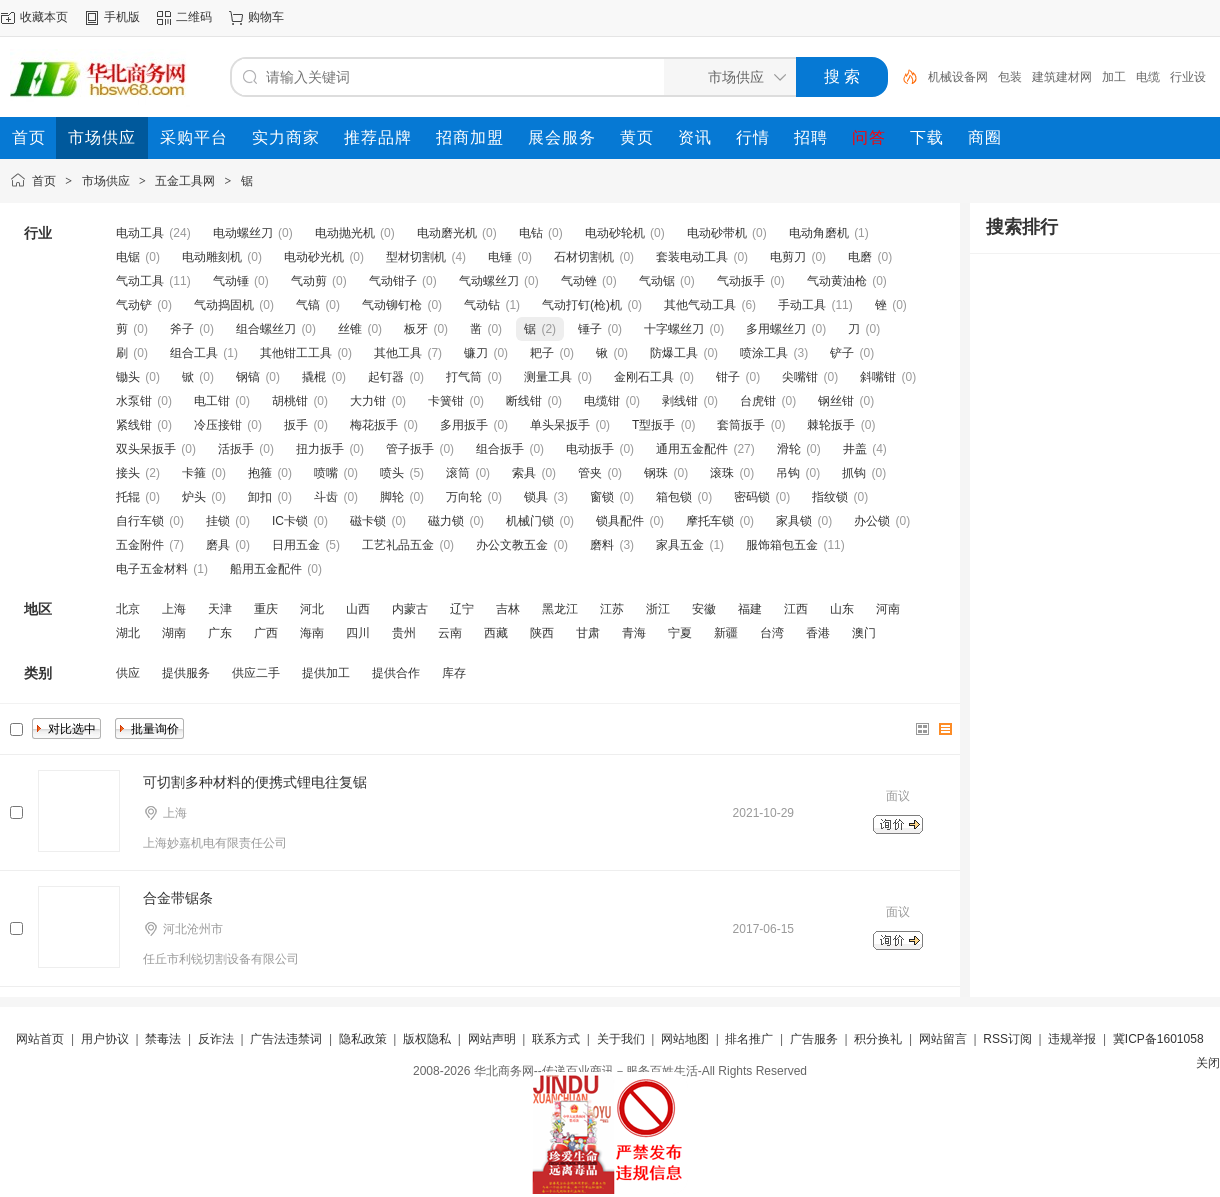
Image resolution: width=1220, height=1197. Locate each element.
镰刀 (476, 353)
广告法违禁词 (286, 1039)
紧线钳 (134, 425)
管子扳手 (410, 449)
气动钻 (482, 305)
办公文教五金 (512, 545)
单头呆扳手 (560, 425)
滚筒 (458, 473)
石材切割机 (584, 257)
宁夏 (680, 633)
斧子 (182, 329)
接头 (128, 473)
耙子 (542, 353)
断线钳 (524, 401)
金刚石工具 (644, 377)
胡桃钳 (290, 401)
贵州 (404, 633)
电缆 (1148, 77)
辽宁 (462, 609)
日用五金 (296, 545)
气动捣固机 (224, 305)
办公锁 (872, 521)
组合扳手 (500, 449)
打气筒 (464, 377)
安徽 (704, 609)
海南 (312, 633)
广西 (266, 633)
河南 (888, 609)
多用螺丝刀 (776, 329)
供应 (128, 673)
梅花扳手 (374, 425)
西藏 (496, 633)
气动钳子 (393, 281)
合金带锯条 (178, 898)
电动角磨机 (819, 233)
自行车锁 (140, 521)
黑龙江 (560, 609)
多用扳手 (464, 425)
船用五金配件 (266, 569)
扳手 (296, 425)
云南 (450, 633)
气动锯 (657, 281)
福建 (750, 609)
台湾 (772, 633)
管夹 (590, 473)
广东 (220, 633)
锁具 (536, 497)
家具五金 (680, 545)
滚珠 (722, 473)
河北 (312, 609)
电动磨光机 (447, 233)
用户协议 (105, 1039)
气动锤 (231, 281)
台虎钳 (758, 401)
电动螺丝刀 (243, 233)
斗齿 (326, 497)
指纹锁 (830, 497)
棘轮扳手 (831, 425)
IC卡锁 (290, 521)
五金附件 (140, 545)
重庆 (266, 609)
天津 (220, 609)
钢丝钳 (836, 401)
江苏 (612, 609)
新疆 (726, 633)
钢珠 (656, 473)
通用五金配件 (692, 449)
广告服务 (814, 1039)
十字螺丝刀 (674, 329)
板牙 (416, 329)
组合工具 (194, 353)
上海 (174, 609)
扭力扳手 (320, 449)
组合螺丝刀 (266, 329)
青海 (634, 633)
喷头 (392, 473)
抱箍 (260, 473)
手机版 (122, 17)
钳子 (728, 377)
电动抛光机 (345, 233)
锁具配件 (620, 521)
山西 (358, 609)
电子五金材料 (152, 569)
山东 (842, 609)
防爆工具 (674, 353)
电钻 (531, 233)
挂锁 (218, 521)
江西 (796, 609)
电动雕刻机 (212, 257)
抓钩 (854, 473)
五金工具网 (185, 181)
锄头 (128, 377)
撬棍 (314, 377)
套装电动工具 (692, 257)
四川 (358, 633)
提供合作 (396, 673)
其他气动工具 (700, 305)
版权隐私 (427, 1039)
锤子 (590, 329)
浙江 (658, 609)
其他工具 (398, 353)
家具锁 (794, 521)
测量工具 (548, 377)
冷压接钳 (218, 425)
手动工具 (802, 305)
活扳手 (236, 449)
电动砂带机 (717, 233)
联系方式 (556, 1039)
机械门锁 (530, 521)
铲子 (842, 353)
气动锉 (579, 281)
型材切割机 (416, 257)
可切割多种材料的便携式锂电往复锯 (255, 782)
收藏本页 (44, 17)
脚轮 (392, 497)
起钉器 (386, 377)
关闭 (1208, 1063)
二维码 (194, 17)
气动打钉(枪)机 (582, 305)
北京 (128, 609)
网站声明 (492, 1039)
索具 (524, 473)
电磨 (860, 257)
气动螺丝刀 (489, 281)
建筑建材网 (1062, 77)
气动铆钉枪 (392, 305)
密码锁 (752, 497)
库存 (454, 673)
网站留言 (943, 1039)
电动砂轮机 (615, 233)
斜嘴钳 (878, 377)
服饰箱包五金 (782, 545)
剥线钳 (680, 401)
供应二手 (256, 673)
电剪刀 (788, 257)
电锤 (500, 257)
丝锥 (350, 329)
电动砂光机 (314, 257)
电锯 (128, 257)
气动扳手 (741, 281)
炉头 (194, 497)
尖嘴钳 (800, 377)
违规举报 (1072, 1039)
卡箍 (194, 473)
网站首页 (40, 1039)
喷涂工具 (764, 353)
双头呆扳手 (146, 449)
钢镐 (248, 377)
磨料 (602, 545)
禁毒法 (163, 1039)
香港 (818, 633)
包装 (1010, 77)
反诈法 (216, 1039)
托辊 (128, 497)
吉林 (508, 609)
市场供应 (106, 181)
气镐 (308, 305)
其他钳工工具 (296, 353)
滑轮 (789, 449)
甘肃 (588, 633)
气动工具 (140, 281)
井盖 (855, 449)
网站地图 (685, 1039)
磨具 (218, 545)
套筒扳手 (741, 425)
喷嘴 (326, 473)
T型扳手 (653, 425)
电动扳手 (590, 449)
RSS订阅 (1007, 1039)
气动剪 (309, 281)
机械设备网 (958, 77)
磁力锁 (446, 521)
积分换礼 (878, 1039)
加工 (1114, 77)
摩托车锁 (710, 521)
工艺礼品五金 (398, 545)
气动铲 (134, 305)
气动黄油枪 (837, 281)
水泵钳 (134, 401)
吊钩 (788, 473)
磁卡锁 (368, 521)
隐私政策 (363, 1039)
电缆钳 (602, 401)
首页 (44, 181)
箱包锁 (674, 497)
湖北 (128, 633)
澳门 (864, 633)
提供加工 (326, 673)
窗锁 (602, 497)
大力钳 (368, 401)
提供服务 (186, 673)
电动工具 (140, 233)
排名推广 (749, 1039)
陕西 (542, 633)
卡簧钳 (446, 401)
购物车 (266, 17)
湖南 (174, 633)
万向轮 (464, 497)
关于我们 (621, 1039)
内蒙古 (410, 609)
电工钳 (212, 401)
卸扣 (260, 497)
